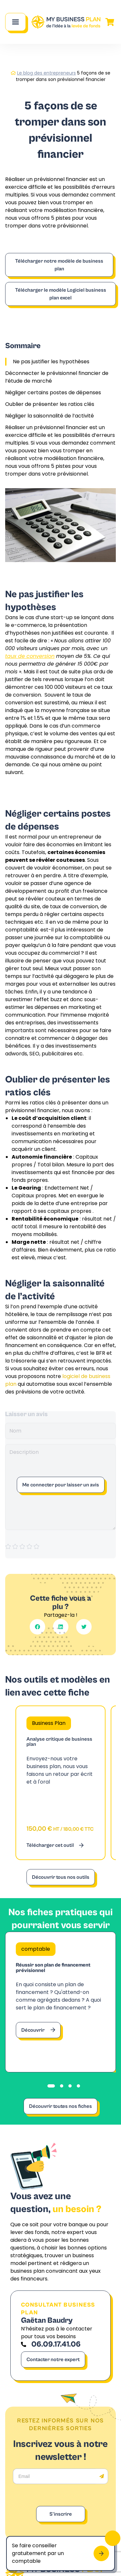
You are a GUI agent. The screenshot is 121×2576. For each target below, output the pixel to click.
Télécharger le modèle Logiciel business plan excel (60, 294)
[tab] (51, 2086)
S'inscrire (60, 2514)
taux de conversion (30, 656)
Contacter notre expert (53, 2359)
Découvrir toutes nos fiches (60, 2106)
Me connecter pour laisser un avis (60, 1485)
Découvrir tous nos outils (60, 1877)
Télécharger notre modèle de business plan (59, 265)
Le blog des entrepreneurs (46, 73)
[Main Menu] (15, 22)
